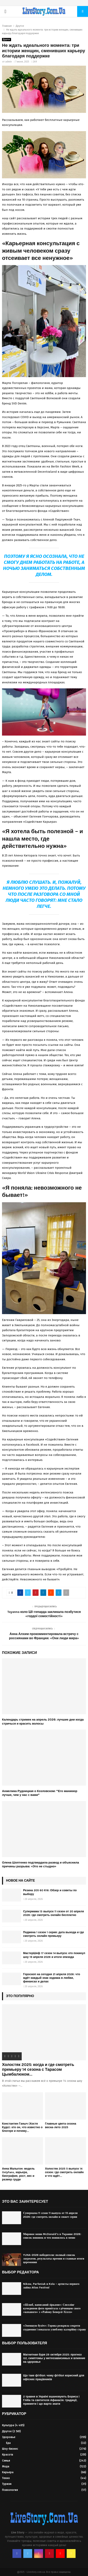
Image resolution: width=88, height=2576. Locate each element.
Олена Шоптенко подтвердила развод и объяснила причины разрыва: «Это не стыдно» (40, 1864)
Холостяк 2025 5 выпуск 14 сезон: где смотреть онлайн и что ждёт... (64, 2172)
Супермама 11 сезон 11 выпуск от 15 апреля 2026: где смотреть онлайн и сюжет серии (50, 2214)
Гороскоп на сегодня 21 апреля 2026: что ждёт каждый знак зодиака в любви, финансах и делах (51, 1978)
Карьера (7, 2472)
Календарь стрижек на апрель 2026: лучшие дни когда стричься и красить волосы (43, 1721)
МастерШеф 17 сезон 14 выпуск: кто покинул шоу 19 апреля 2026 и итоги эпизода (54, 1955)
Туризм (6, 2484)
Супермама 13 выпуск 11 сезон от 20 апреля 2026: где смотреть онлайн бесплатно (53, 1913)
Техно (6, 2478)
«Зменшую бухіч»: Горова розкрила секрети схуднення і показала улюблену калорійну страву (54, 2327)
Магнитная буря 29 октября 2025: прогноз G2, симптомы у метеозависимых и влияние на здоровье (54, 2358)
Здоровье (8, 2437)
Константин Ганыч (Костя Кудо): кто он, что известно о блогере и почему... (22, 2127)
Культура (8, 2425)
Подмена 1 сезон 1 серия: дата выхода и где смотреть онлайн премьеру (53, 1934)
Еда (8, 2443)
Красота (7, 2454)
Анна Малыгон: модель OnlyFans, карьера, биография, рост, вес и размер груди (18, 2174)
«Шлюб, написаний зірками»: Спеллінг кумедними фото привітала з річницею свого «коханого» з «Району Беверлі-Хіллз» (52, 2308)
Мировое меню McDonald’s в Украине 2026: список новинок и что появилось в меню (52, 2235)
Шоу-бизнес (10, 2448)
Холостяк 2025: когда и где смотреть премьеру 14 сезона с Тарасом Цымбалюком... (38, 2069)
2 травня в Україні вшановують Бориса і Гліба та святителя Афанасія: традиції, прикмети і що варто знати (51, 2400)
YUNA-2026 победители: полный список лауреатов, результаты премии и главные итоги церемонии (53, 2258)
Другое (6, 39)
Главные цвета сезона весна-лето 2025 (60, 2125)
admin (8, 61)
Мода (5, 2466)
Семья (6, 2460)
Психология (10, 2490)
